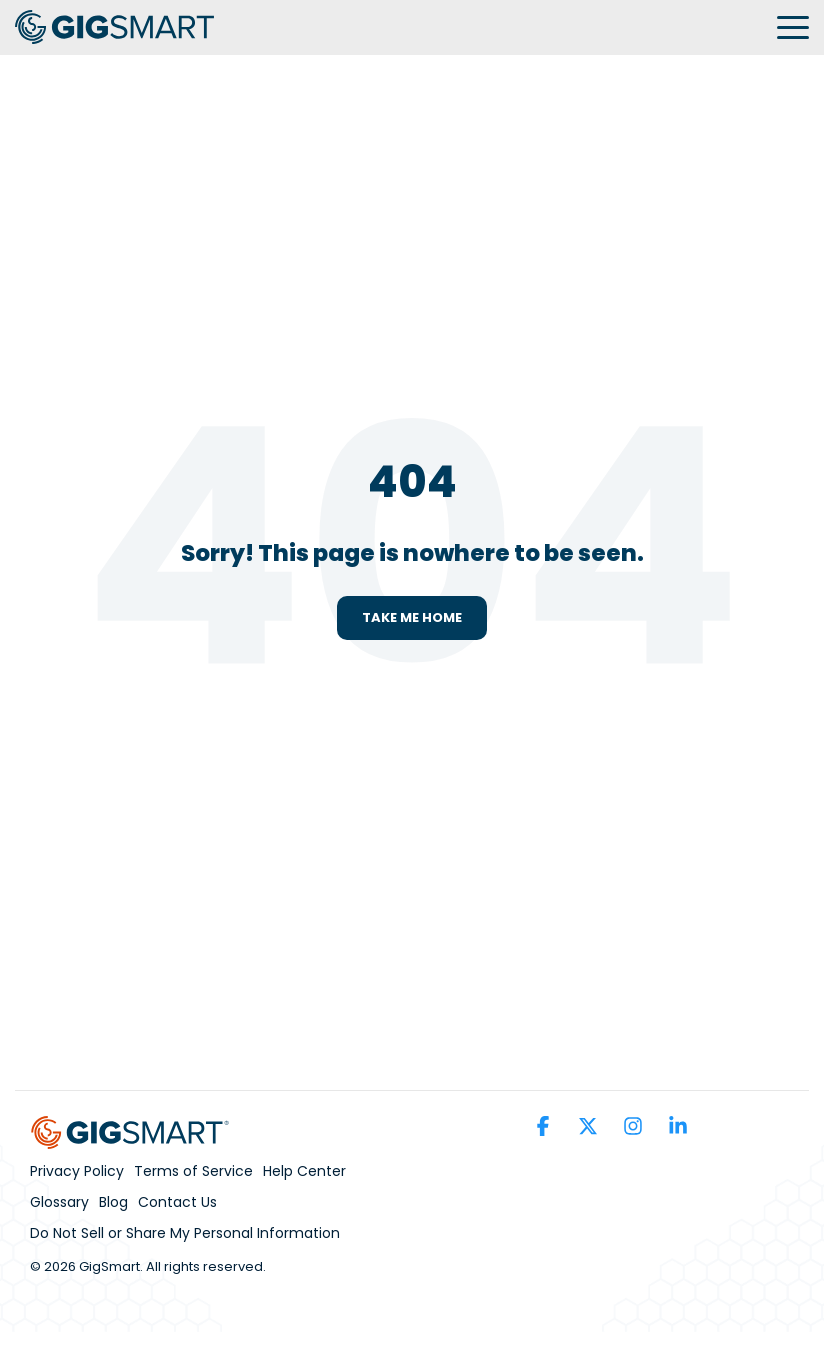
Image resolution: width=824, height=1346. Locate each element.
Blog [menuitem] (113, 1202)
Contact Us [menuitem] (177, 1202)
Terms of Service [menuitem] (193, 1171)
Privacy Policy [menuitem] (77, 1171)
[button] (793, 26)
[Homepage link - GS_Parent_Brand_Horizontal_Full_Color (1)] (130, 1137)
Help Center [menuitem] (304, 1171)
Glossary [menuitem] (59, 1202)
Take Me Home (412, 617)
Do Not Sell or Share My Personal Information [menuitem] (185, 1233)
